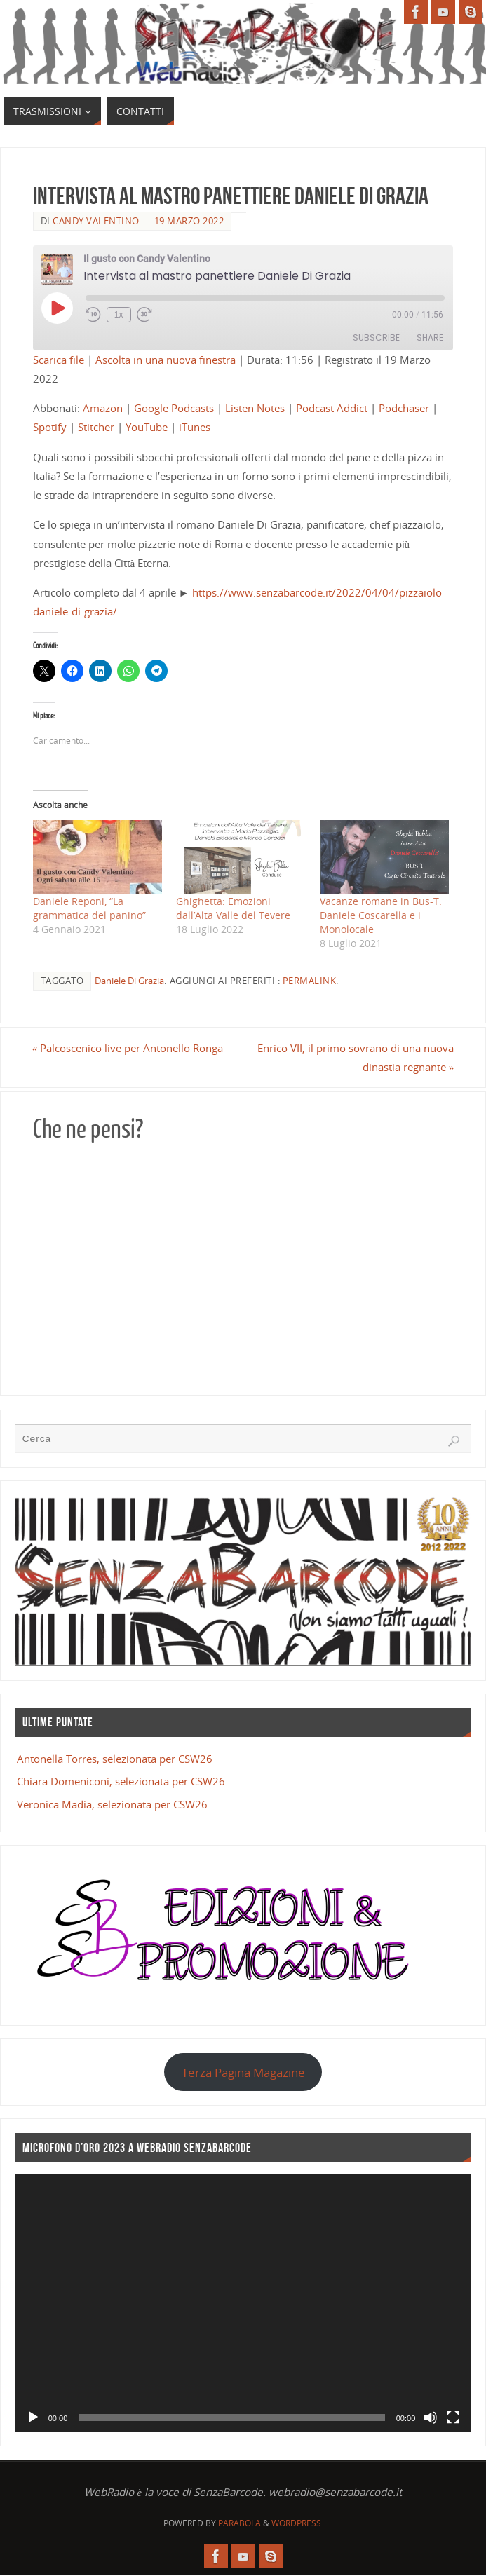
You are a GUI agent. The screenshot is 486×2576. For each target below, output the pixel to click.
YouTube (147, 427)
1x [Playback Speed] (118, 315)
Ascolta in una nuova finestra (165, 360)
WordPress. (297, 2523)
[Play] (33, 2418)
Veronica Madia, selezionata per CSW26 (112, 1804)
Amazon (103, 408)
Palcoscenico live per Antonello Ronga (128, 1048)
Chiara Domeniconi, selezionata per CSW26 (121, 1781)
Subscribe (376, 337)
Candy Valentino (96, 220)
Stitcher (96, 427)
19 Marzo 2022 (189, 220)
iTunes (194, 427)
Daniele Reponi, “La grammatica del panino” (89, 908)
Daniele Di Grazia (129, 980)
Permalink (310, 980)
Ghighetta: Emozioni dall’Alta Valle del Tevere (233, 908)
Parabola (239, 2523)
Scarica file (58, 360)
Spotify (50, 427)
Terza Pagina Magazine (243, 2072)
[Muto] (431, 2418)
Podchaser (404, 408)
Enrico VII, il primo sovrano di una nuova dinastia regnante (355, 1057)
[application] (243, 2303)
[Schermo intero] (453, 2418)
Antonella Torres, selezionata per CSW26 (114, 1759)
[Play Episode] (56, 307)
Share (430, 337)
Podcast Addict (331, 408)
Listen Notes (255, 408)
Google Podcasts (174, 408)
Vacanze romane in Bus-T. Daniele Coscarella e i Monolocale (381, 915)
